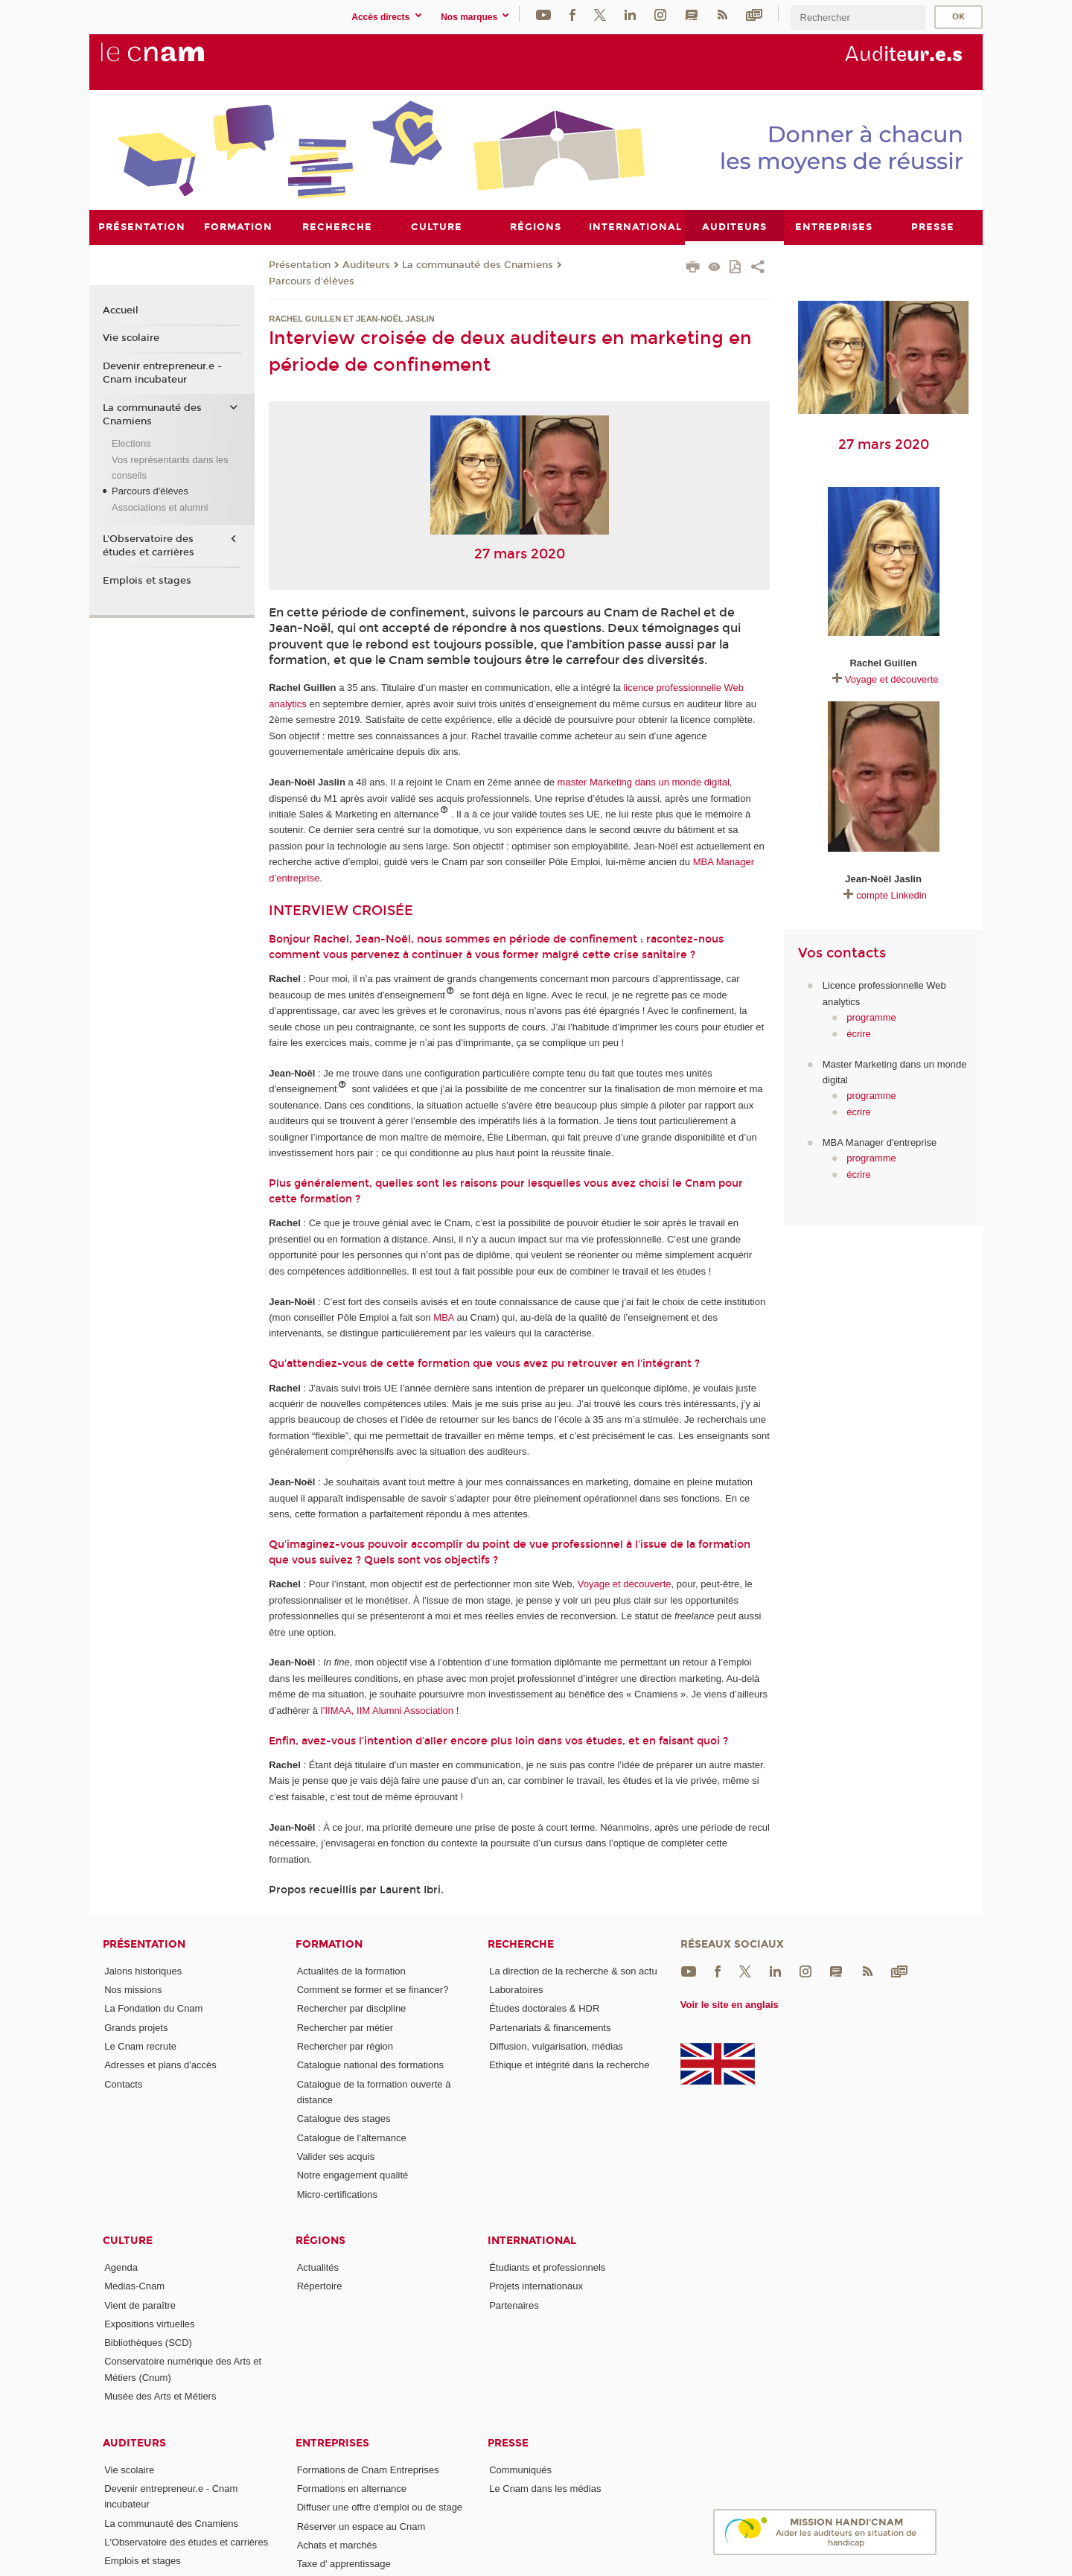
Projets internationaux (536, 2286)
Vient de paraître (140, 2304)
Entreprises (332, 2442)
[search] (858, 17)
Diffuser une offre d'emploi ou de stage (379, 2507)
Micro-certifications (337, 2193)
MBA (443, 1317)
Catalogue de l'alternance (351, 2137)
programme (871, 1017)
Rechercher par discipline (351, 2008)
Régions (320, 2240)
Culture (128, 2240)
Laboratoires (516, 1989)
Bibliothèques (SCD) (148, 2342)
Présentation (300, 264)
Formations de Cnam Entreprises (368, 2469)
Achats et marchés (337, 2544)
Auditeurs (366, 264)
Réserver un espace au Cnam (361, 2525)
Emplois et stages (147, 581)
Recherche (521, 1943)
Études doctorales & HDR (544, 2008)
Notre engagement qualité (353, 2175)
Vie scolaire (131, 338)
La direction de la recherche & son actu (573, 1970)
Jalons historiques (143, 1970)
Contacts (123, 2083)
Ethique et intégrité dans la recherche (569, 2064)
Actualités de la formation (351, 1970)
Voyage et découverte (624, 1584)
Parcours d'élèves (311, 281)
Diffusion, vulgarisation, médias (556, 2045)
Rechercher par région (345, 2045)
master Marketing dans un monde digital (644, 782)
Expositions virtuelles (149, 2323)
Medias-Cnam (134, 2286)
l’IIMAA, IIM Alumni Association (387, 1709)
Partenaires (513, 2304)
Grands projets (136, 2027)
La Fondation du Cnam (153, 2008)
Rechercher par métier (345, 2027)
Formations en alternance (351, 2487)
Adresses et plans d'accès (160, 2064)
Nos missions (133, 1989)
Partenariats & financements (549, 2027)
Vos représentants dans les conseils (170, 466)
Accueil (120, 310)
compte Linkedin (891, 894)
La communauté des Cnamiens (477, 264)
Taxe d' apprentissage (344, 2563)
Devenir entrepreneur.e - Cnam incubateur (162, 373)
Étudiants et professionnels (547, 2266)
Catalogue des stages (344, 2118)
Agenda (121, 2266)
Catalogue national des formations (370, 2064)
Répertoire (319, 2286)
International (532, 2240)
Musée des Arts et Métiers (160, 2396)
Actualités (318, 2266)
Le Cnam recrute (140, 2045)
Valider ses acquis (336, 2155)
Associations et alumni (160, 506)
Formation (329, 1943)
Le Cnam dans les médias (545, 2487)
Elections (131, 443)
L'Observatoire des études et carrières (148, 545)
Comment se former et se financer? (373, 1989)
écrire (858, 1033)
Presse (508, 2442)
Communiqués (520, 2469)
